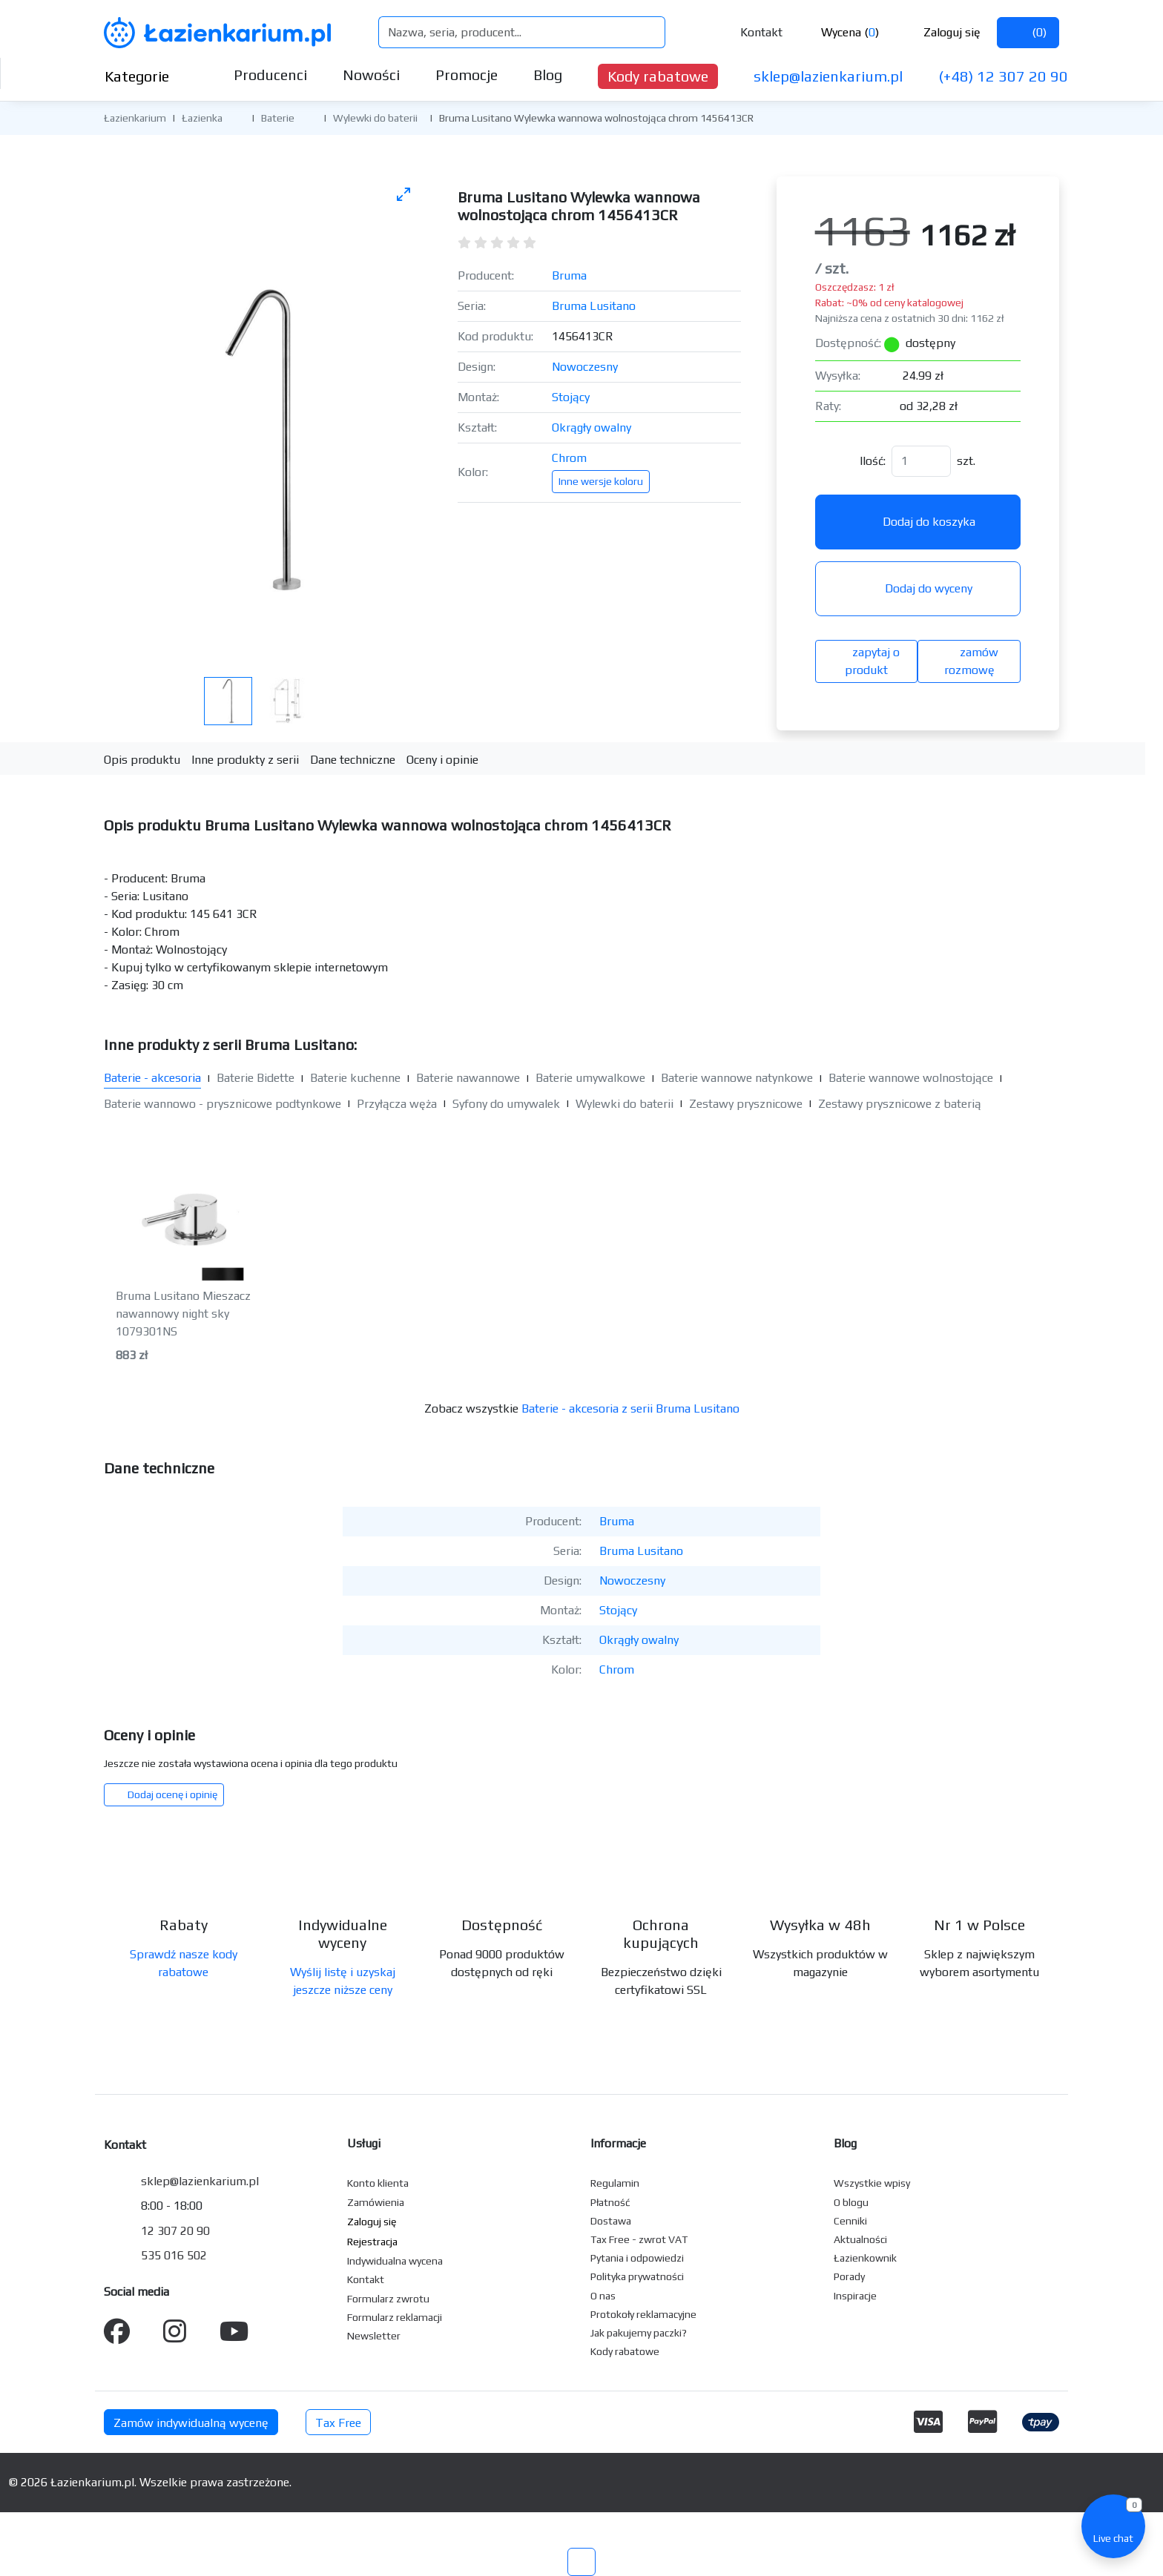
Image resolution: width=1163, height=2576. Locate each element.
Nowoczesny (585, 367)
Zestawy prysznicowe (746, 1104)
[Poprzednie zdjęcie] (132, 413)
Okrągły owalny (591, 427)
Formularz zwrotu (388, 2299)
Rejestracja (372, 2242)
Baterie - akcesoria (152, 1078)
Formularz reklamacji (394, 2317)
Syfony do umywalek (506, 1104)
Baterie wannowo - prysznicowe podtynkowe (222, 1104)
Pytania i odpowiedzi (637, 2258)
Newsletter (374, 2336)
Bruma (569, 275)
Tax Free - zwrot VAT (639, 2239)
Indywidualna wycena (395, 2261)
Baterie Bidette (255, 1078)
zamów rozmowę (969, 661)
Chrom (569, 458)
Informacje (618, 2143)
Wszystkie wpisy (872, 2183)
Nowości (371, 74)
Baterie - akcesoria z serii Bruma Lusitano (630, 1408)
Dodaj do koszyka (917, 522)
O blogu (851, 2202)
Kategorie (149, 76)
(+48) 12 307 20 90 (1003, 76)
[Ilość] (921, 461)
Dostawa (610, 2221)
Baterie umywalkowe (590, 1078)
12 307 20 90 (175, 2231)
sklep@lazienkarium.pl (828, 76)
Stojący (571, 397)
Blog (547, 74)
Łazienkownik (865, 2258)
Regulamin (614, 2183)
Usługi (363, 2143)
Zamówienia (375, 2202)
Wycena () (839, 32)
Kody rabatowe (657, 76)
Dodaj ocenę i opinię (164, 1794)
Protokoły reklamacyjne (643, 2314)
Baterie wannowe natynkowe (737, 1078)
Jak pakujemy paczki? (638, 2333)
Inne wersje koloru (601, 481)
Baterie (277, 118)
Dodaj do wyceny (917, 588)
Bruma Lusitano (594, 306)
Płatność (610, 2202)
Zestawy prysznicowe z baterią (899, 1104)
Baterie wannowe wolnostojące (910, 1078)
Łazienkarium (135, 118)
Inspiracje (855, 2296)
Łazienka (202, 118)
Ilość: (873, 461)
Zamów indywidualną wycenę (190, 2423)
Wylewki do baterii (375, 118)
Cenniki (850, 2221)
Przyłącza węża (397, 1104)
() (1028, 32)
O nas (603, 2296)
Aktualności (860, 2239)
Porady (849, 2276)
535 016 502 (174, 2255)
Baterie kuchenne (355, 1078)
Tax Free (338, 2423)
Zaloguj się (940, 32)
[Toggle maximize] (403, 193)
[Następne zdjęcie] (394, 413)
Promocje (466, 74)
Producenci (270, 74)
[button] (234, 117)
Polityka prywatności (637, 2276)
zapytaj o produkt (866, 661)
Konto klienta (378, 2183)
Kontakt (751, 32)
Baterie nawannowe (468, 1078)
